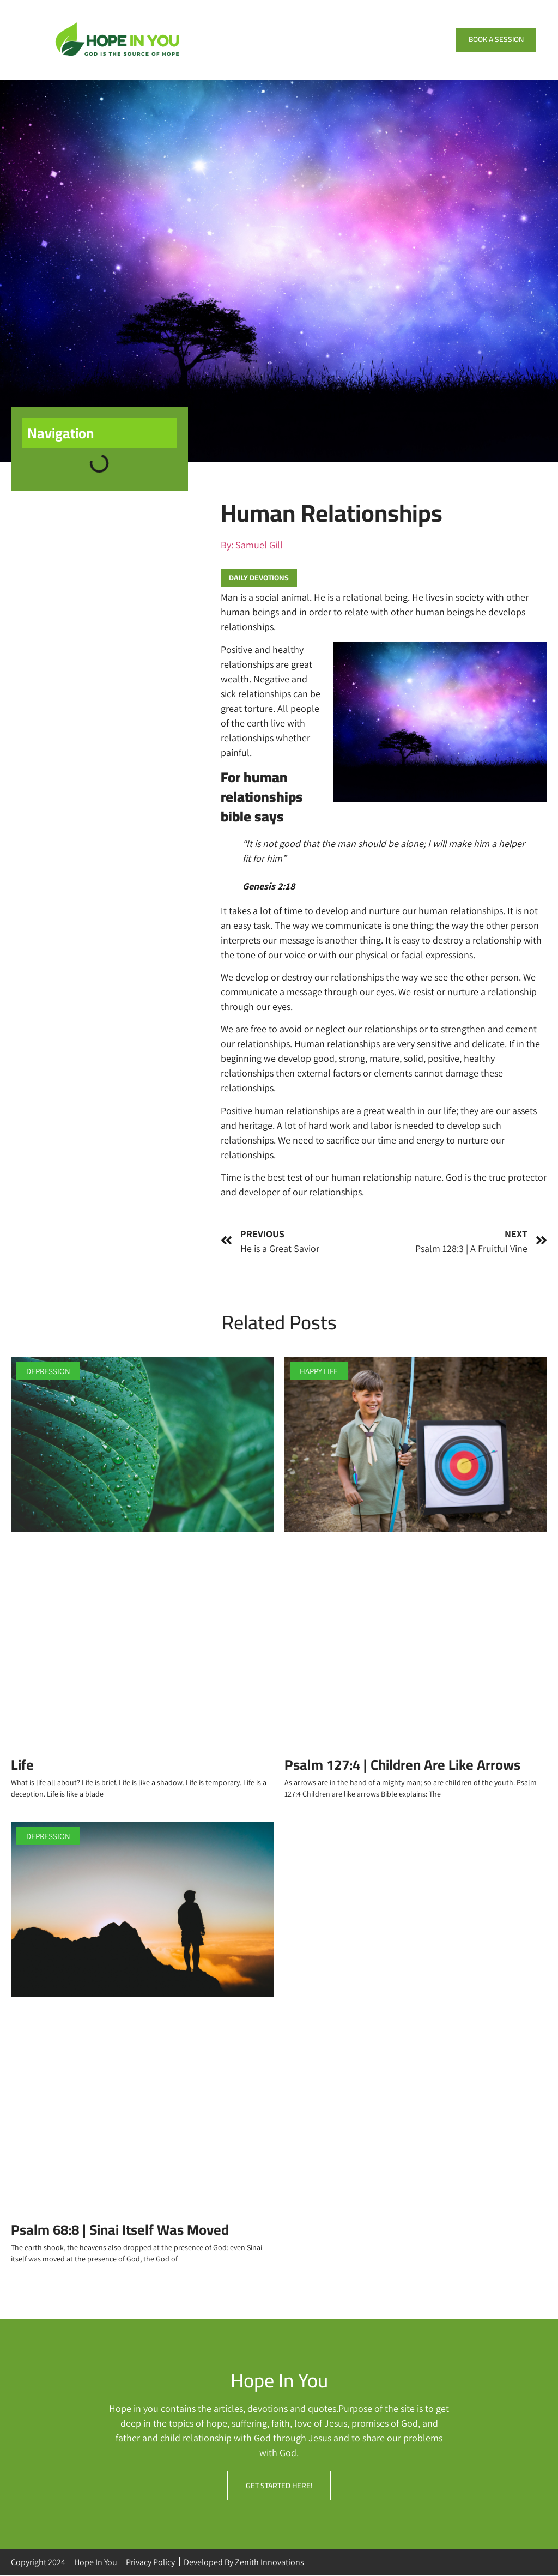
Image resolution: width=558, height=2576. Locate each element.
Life (22, 1764)
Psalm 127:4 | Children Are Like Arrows (404, 1764)
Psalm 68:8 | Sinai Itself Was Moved (120, 2229)
